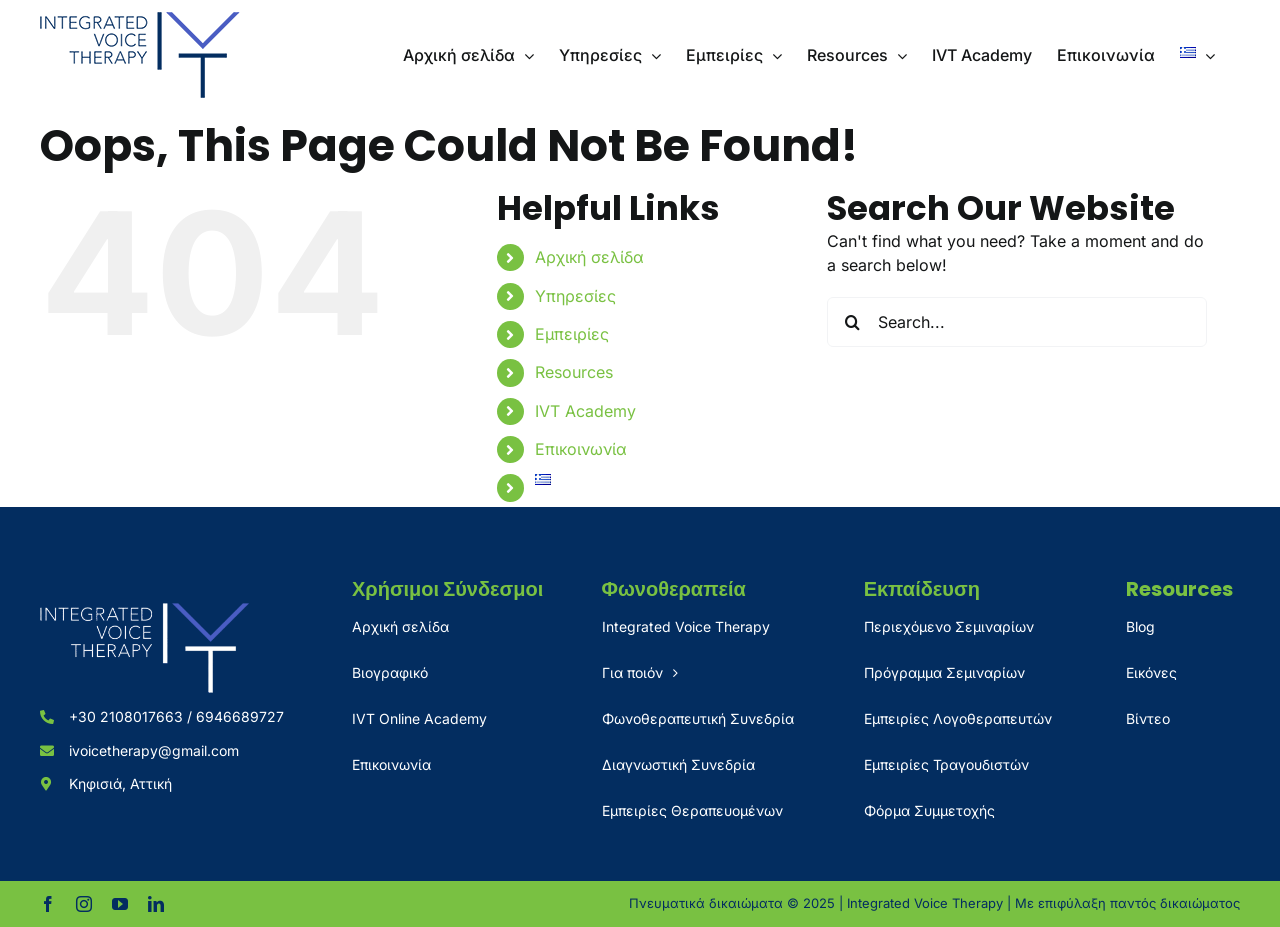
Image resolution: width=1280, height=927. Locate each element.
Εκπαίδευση (922, 589)
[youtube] (120, 904)
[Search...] (1017, 322)
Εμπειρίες (572, 334)
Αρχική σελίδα (589, 257)
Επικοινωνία (581, 449)
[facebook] (48, 904)
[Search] (852, 322)
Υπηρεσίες (575, 296)
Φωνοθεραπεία (674, 589)
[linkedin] (156, 904)
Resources (574, 372)
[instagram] (84, 904)
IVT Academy (585, 411)
